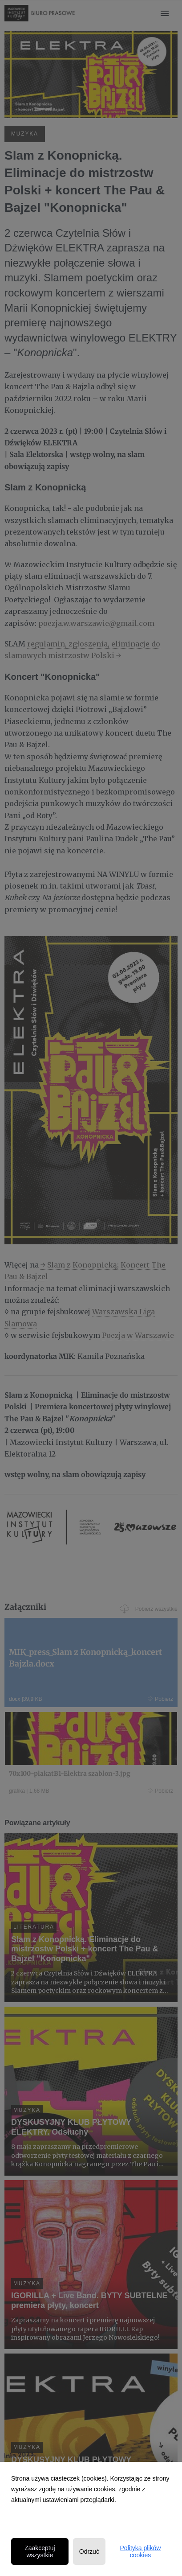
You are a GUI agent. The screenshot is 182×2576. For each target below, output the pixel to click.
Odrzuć (89, 2551)
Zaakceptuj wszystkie (39, 2551)
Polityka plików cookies (140, 2551)
